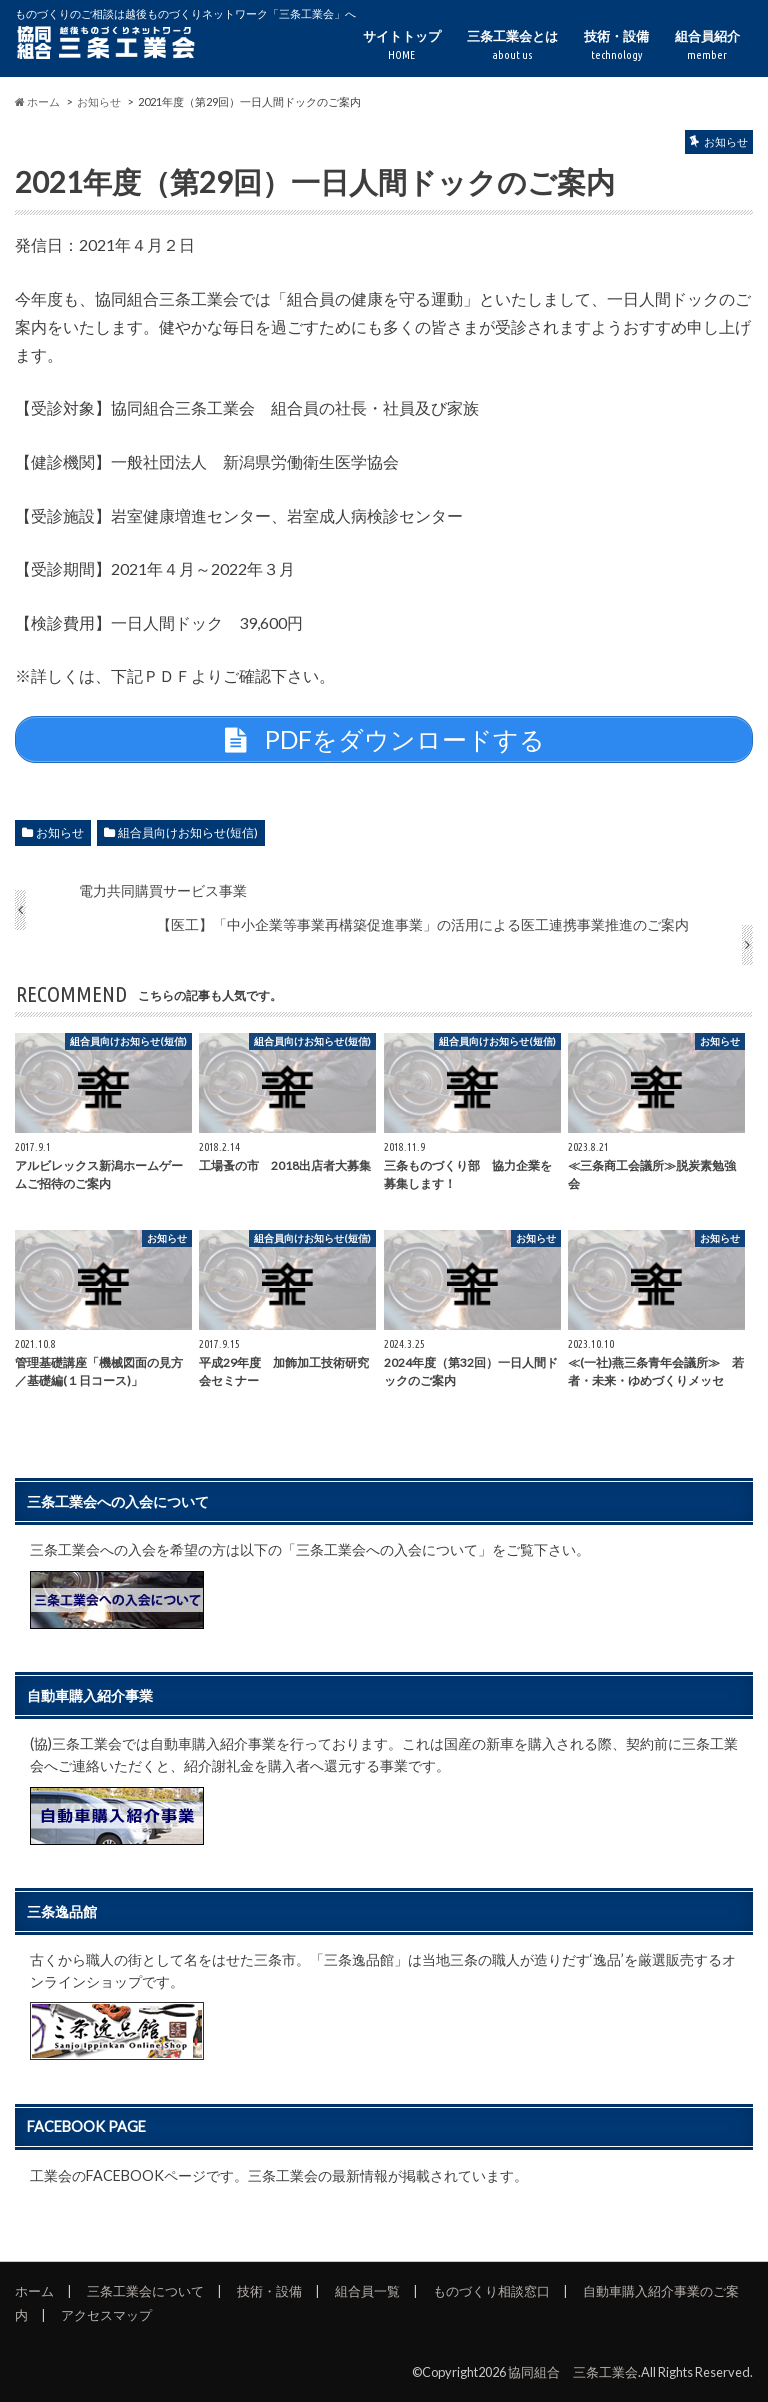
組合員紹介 (707, 45)
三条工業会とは (512, 45)
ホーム (34, 2291)
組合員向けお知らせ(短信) (188, 832)
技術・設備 (616, 45)
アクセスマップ (106, 2315)
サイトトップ (402, 45)
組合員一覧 (367, 2291)
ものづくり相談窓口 (491, 2291)
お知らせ (60, 832)
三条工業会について (145, 2291)
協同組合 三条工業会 (573, 2372)
